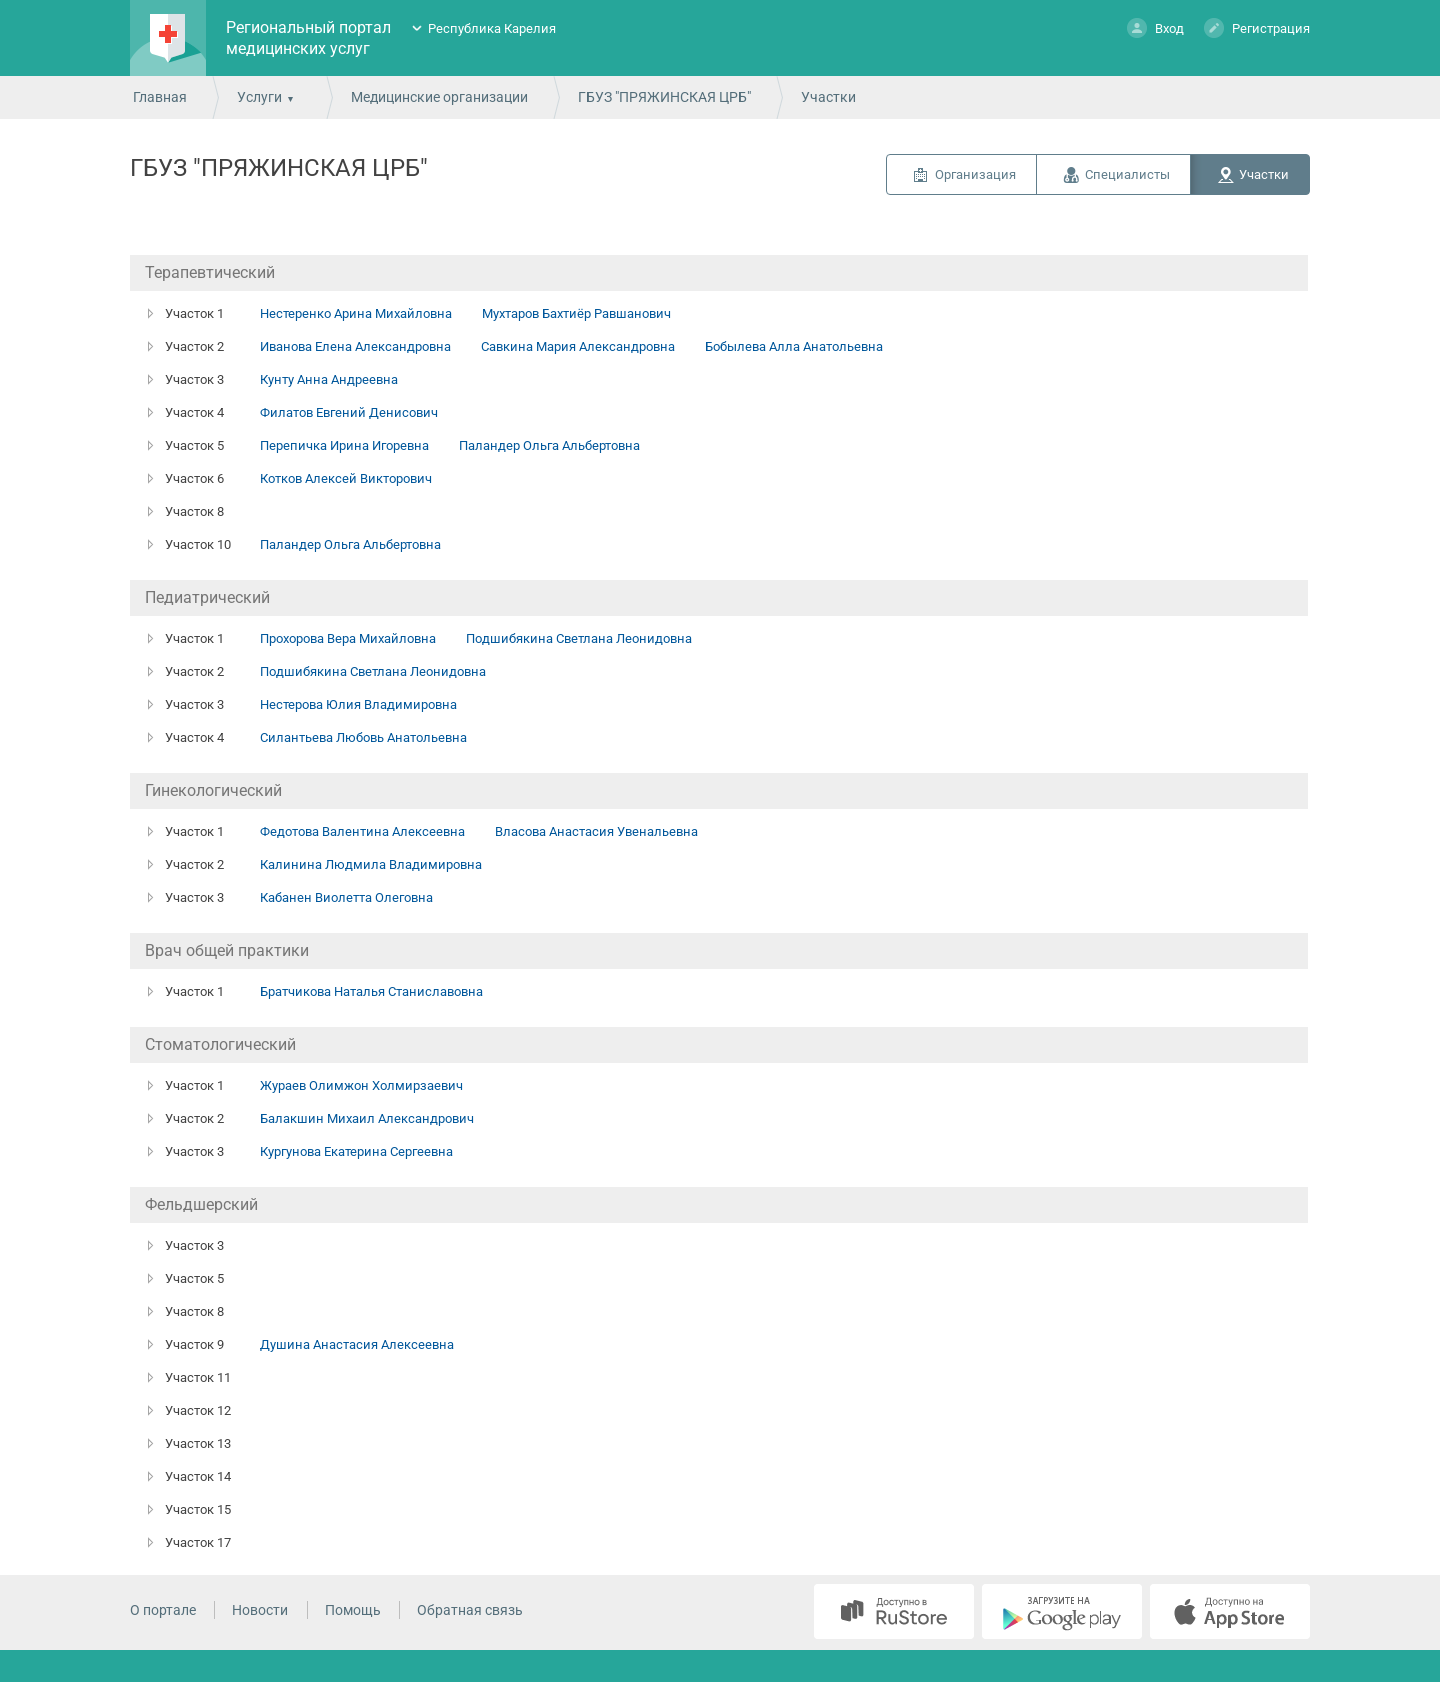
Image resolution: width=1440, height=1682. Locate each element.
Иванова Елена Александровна (355, 346)
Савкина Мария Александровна (578, 346)
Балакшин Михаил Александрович (367, 1118)
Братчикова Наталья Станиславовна (371, 991)
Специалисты (1127, 174)
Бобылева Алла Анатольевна (794, 346)
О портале (163, 1610)
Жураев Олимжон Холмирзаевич (361, 1085)
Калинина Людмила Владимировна (371, 864)
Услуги (259, 97)
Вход (1155, 27)
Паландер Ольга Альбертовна (549, 445)
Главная (160, 97)
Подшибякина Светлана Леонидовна (579, 638)
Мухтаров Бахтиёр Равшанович (576, 313)
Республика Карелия (492, 28)
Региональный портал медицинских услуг (308, 38)
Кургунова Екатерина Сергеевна (356, 1151)
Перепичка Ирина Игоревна (344, 445)
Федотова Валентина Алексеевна (362, 831)
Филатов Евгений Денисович (349, 412)
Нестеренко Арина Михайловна (356, 313)
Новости (260, 1610)
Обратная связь (470, 1610)
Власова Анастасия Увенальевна (596, 831)
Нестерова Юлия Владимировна (358, 704)
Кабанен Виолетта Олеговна (346, 897)
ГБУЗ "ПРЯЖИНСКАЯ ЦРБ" (664, 97)
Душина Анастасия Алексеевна (357, 1344)
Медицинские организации (439, 97)
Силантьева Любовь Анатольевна (363, 737)
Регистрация (1257, 27)
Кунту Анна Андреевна (329, 379)
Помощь (353, 1610)
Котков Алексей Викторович (346, 478)
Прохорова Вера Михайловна (348, 638)
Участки (1264, 174)
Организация (975, 174)
